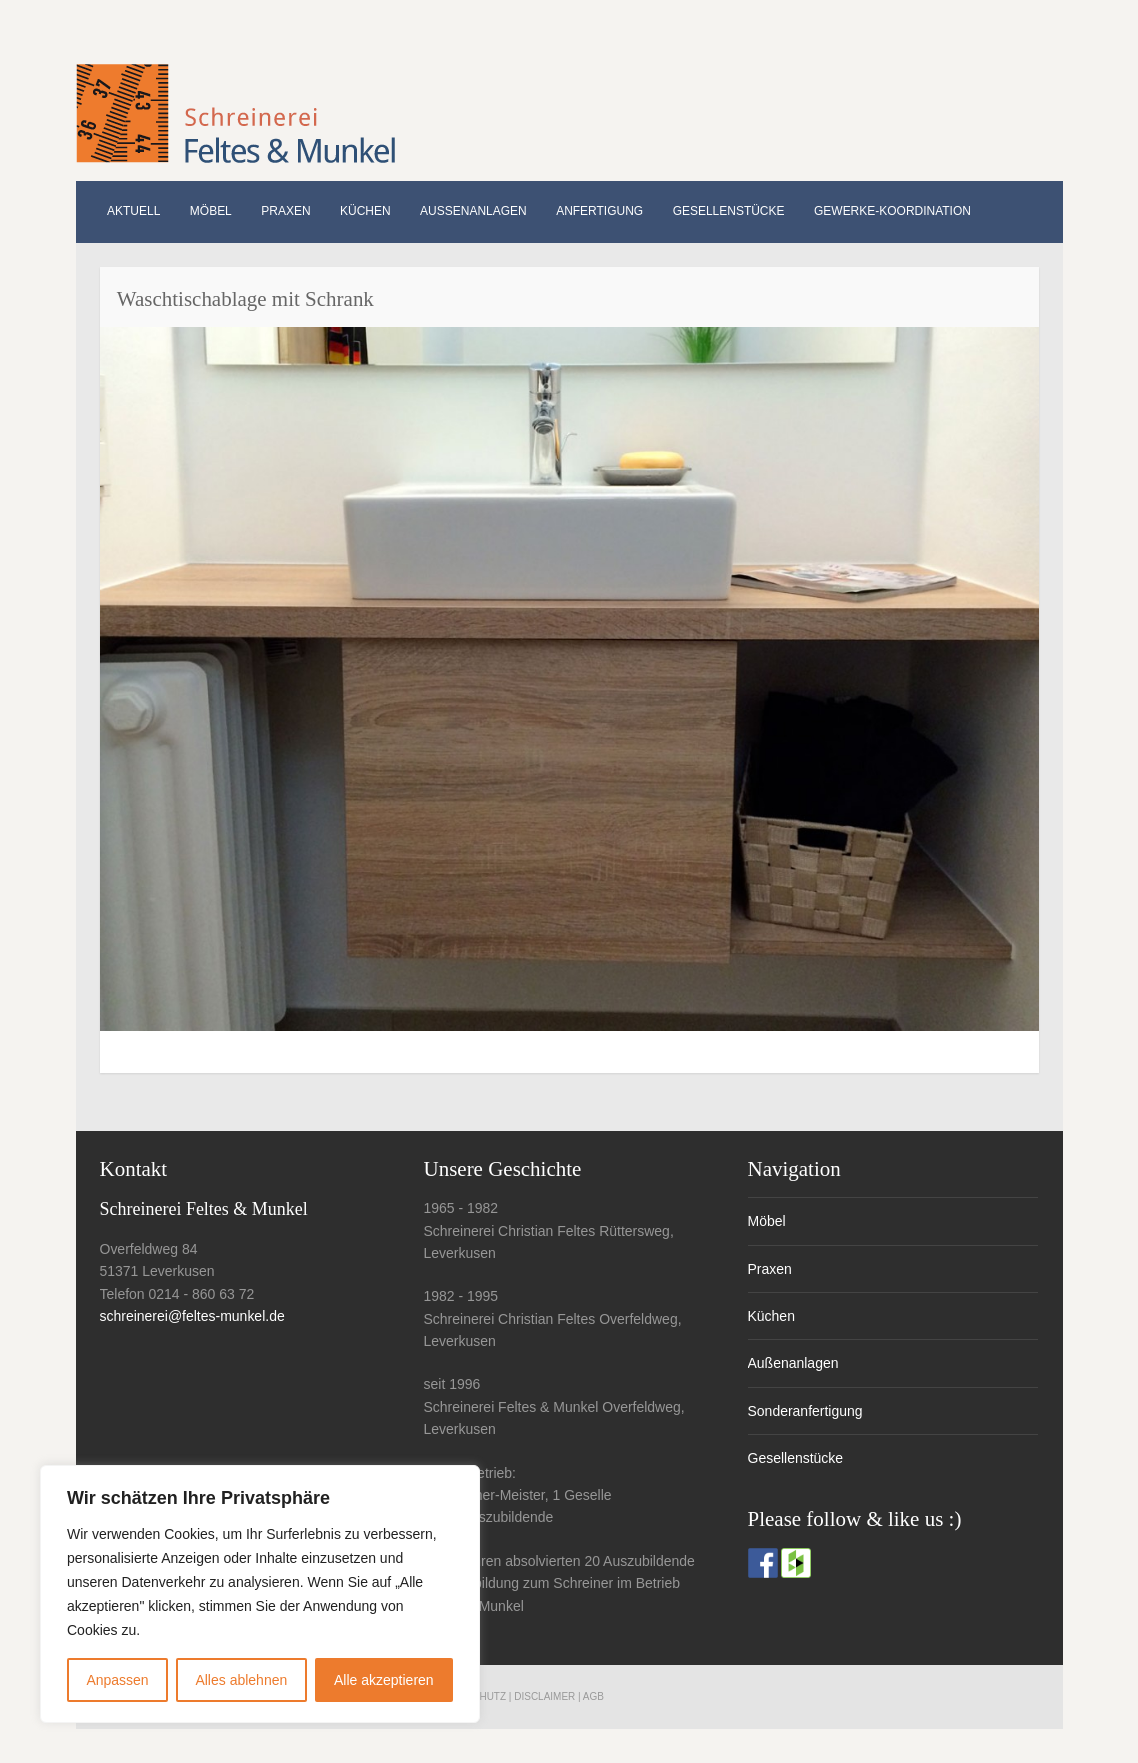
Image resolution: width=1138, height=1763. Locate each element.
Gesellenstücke (729, 211)
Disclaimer (544, 1696)
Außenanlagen (473, 211)
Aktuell (133, 211)
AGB (593, 1696)
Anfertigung (599, 211)
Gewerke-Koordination (892, 211)
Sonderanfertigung (805, 1411)
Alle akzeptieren (384, 1680)
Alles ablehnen (241, 1680)
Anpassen (117, 1680)
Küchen (365, 211)
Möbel (211, 211)
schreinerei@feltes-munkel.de (192, 1316)
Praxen (285, 211)
